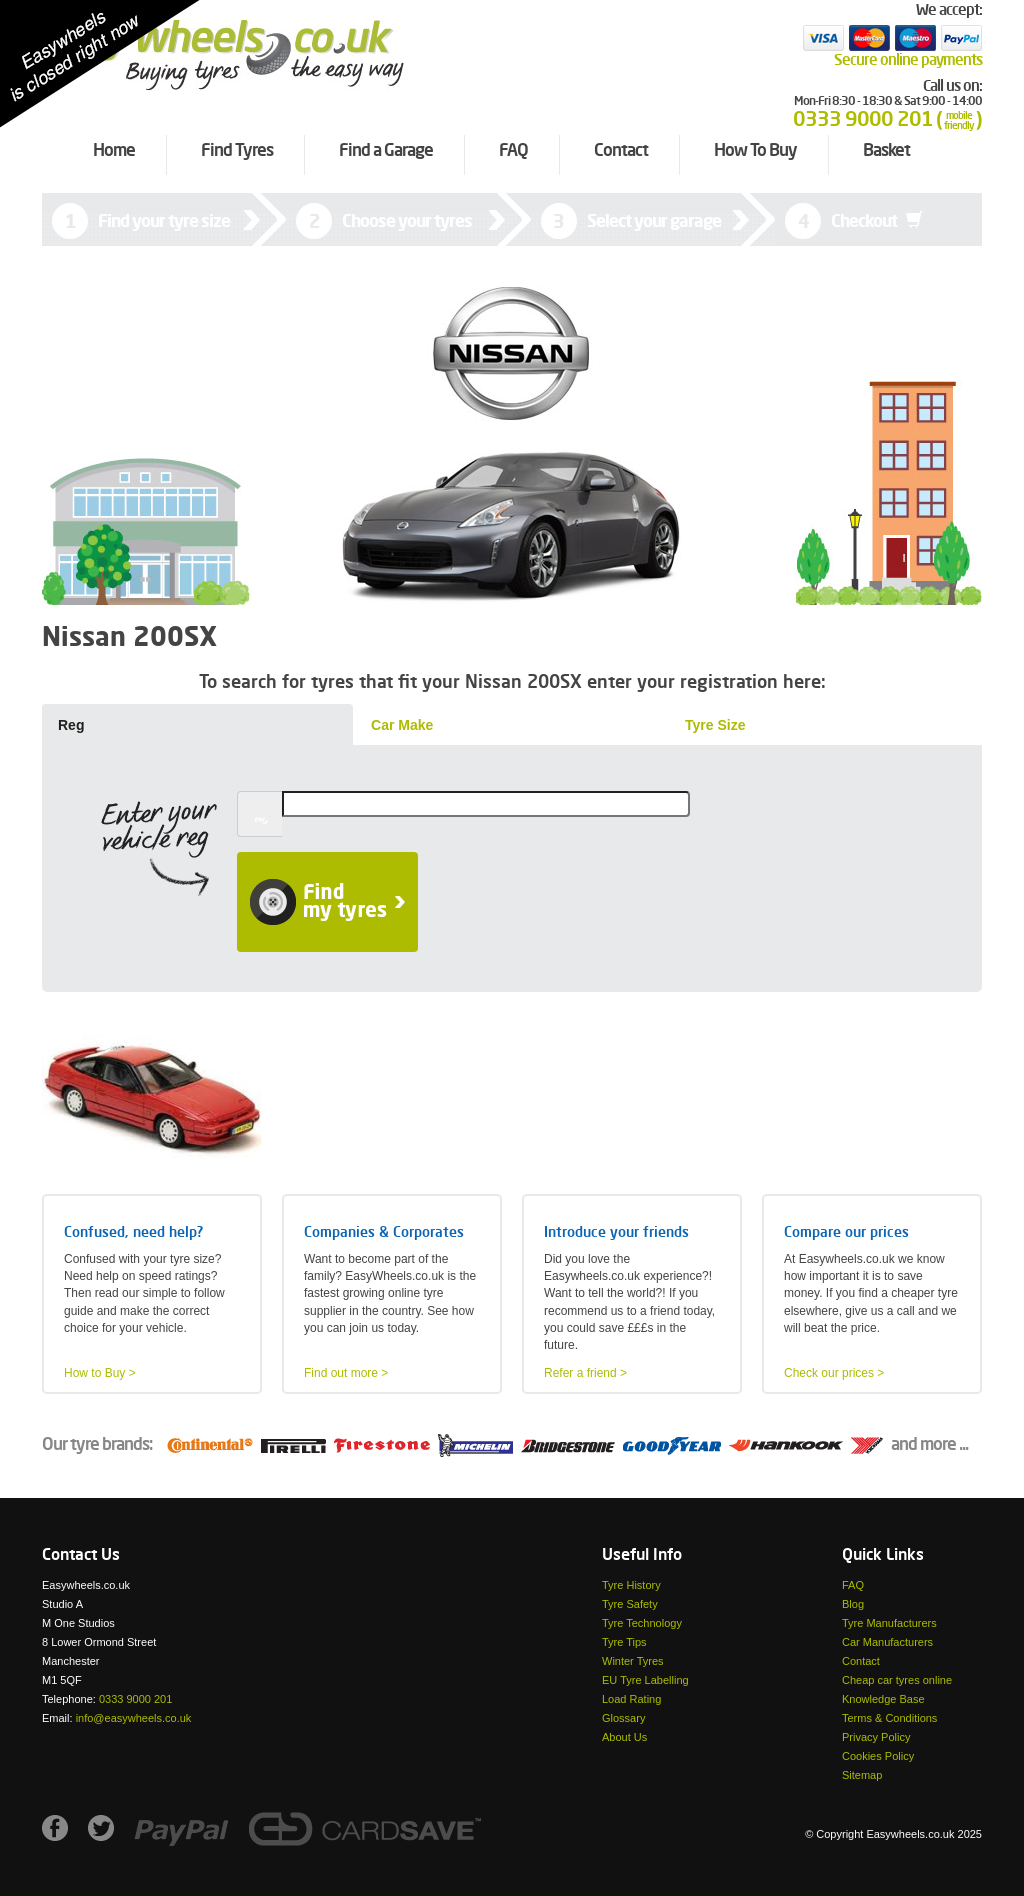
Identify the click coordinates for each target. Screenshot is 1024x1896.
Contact (861, 1661)
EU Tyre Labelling (645, 1680)
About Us (624, 1737)
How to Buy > (100, 1373)
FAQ (853, 1585)
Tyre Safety (630, 1604)
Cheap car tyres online (897, 1680)
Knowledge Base (883, 1699)
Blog (853, 1604)
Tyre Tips (624, 1642)
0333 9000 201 (135, 1699)
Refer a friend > (585, 1373)
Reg (71, 725)
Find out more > (346, 1373)
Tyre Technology (642, 1623)
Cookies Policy (878, 1756)
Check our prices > (834, 1373)
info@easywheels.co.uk (134, 1718)
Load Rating (631, 1699)
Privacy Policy (876, 1737)
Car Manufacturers (887, 1642)
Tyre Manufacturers (889, 1623)
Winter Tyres (633, 1661)
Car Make (402, 725)
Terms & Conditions (889, 1718)
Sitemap (862, 1775)
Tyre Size (715, 725)
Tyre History (631, 1585)
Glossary (623, 1718)
